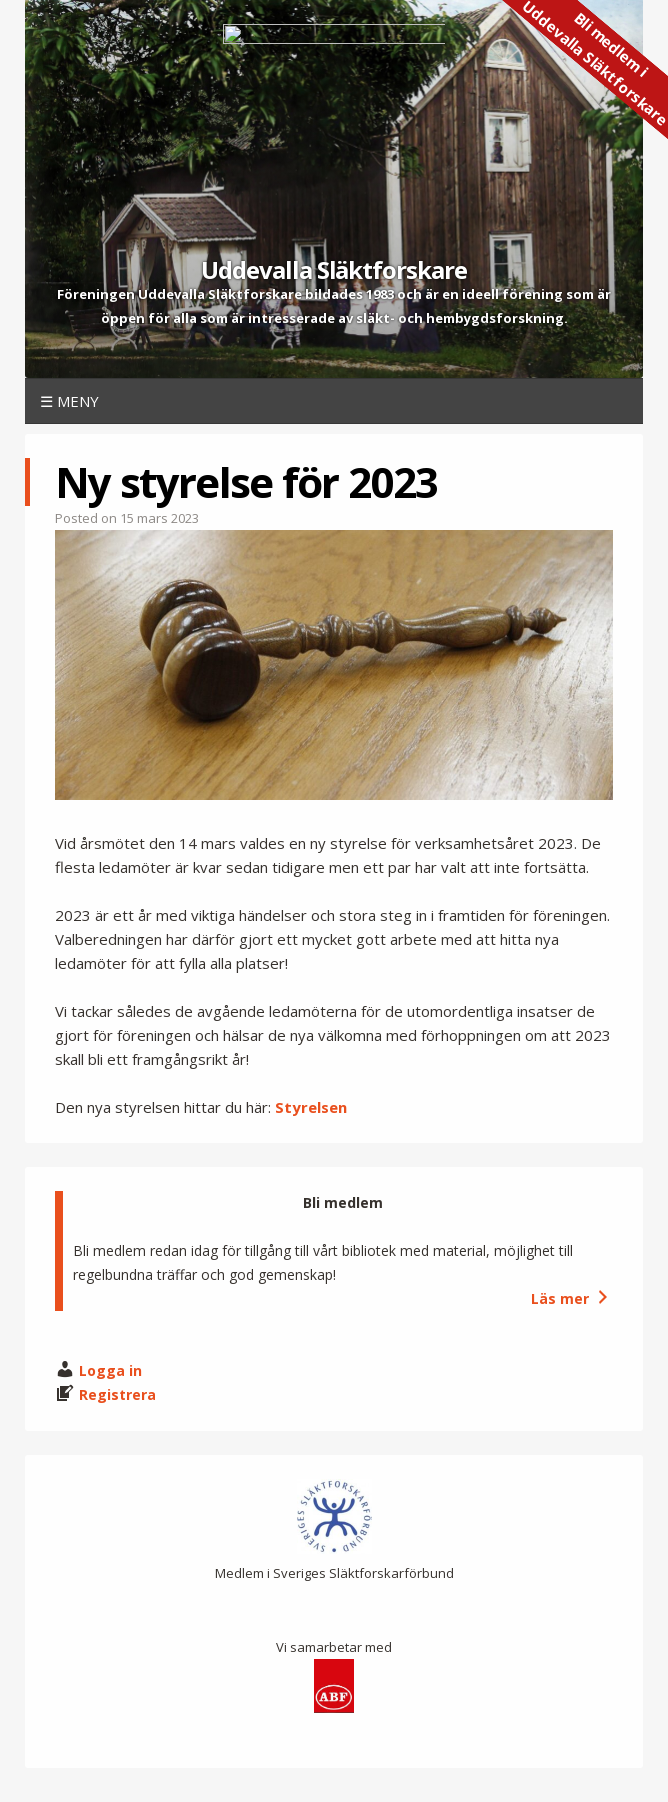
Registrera (117, 1394)
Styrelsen (311, 1107)
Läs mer (572, 1298)
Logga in (110, 1370)
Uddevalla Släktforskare (333, 269)
